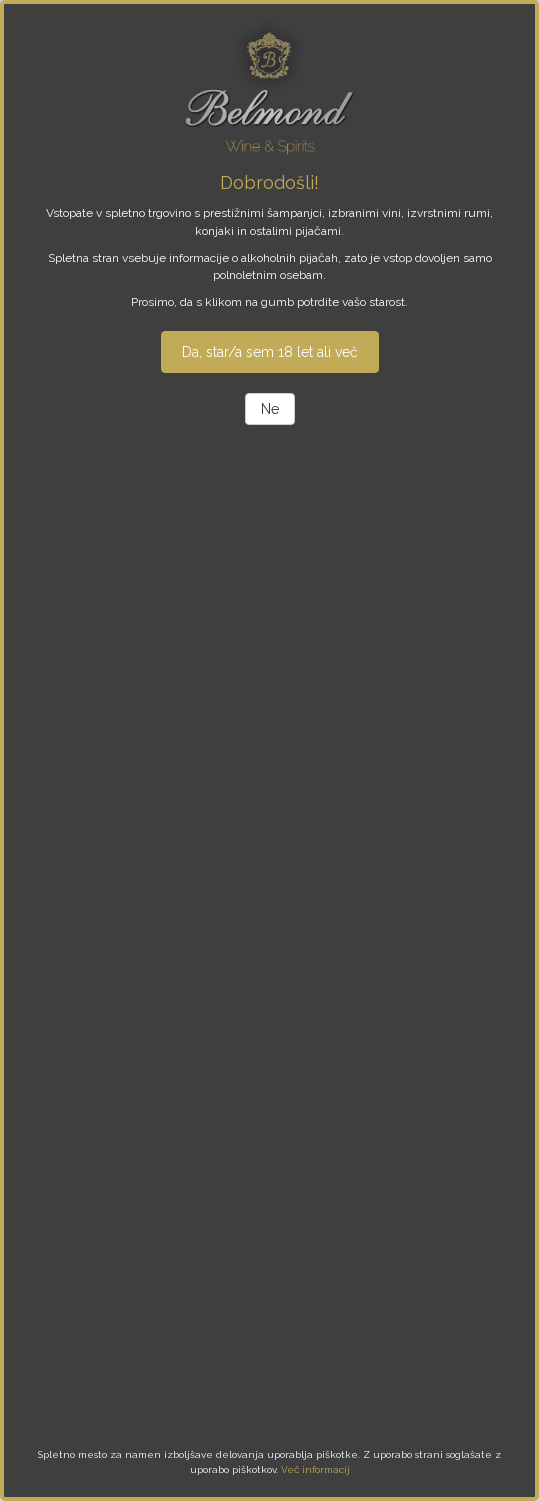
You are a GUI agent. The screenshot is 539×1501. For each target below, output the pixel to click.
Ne (270, 409)
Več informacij (315, 1469)
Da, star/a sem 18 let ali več (270, 352)
